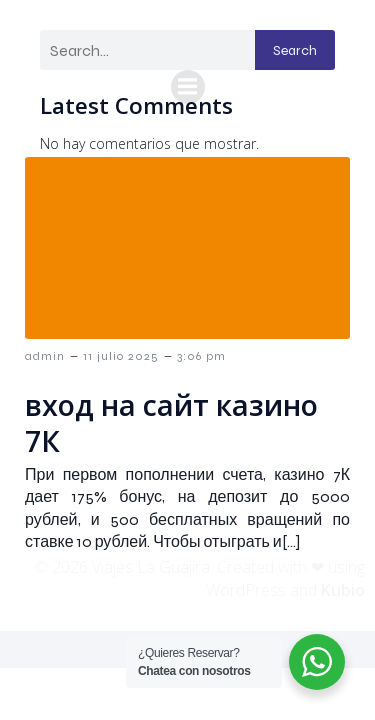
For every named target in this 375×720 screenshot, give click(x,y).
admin (45, 356)
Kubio (343, 590)
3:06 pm (201, 356)
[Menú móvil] (188, 87)
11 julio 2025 (121, 356)
